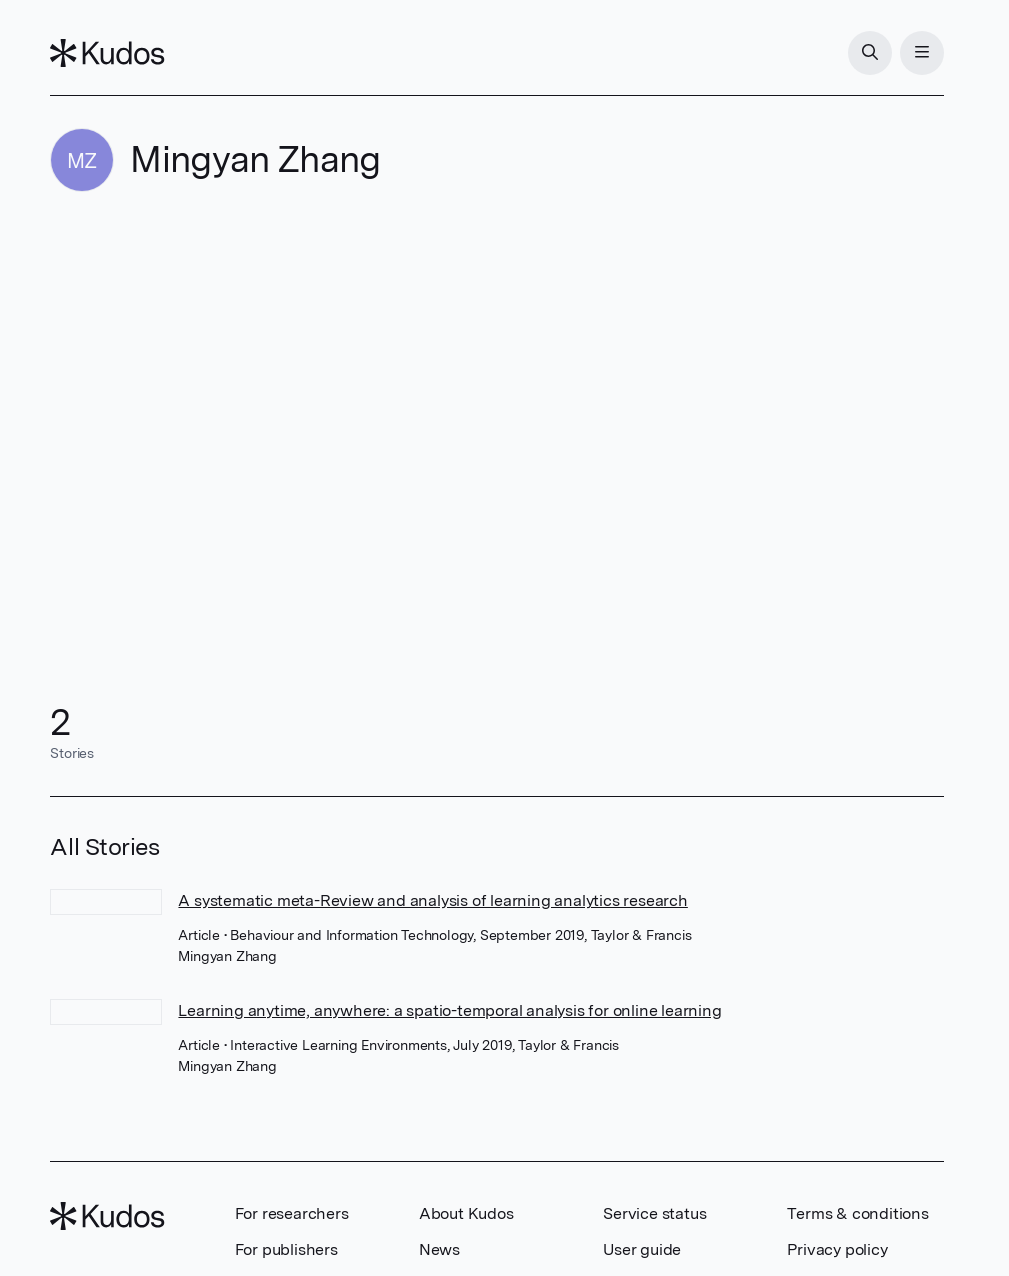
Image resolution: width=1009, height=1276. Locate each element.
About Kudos (466, 1213)
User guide (642, 1249)
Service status (654, 1213)
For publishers (286, 1249)
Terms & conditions (857, 1213)
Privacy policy (837, 1249)
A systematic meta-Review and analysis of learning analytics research (432, 900)
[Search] (870, 53)
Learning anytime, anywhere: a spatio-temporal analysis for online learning (449, 1010)
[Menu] (922, 53)
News (439, 1249)
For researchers (292, 1213)
